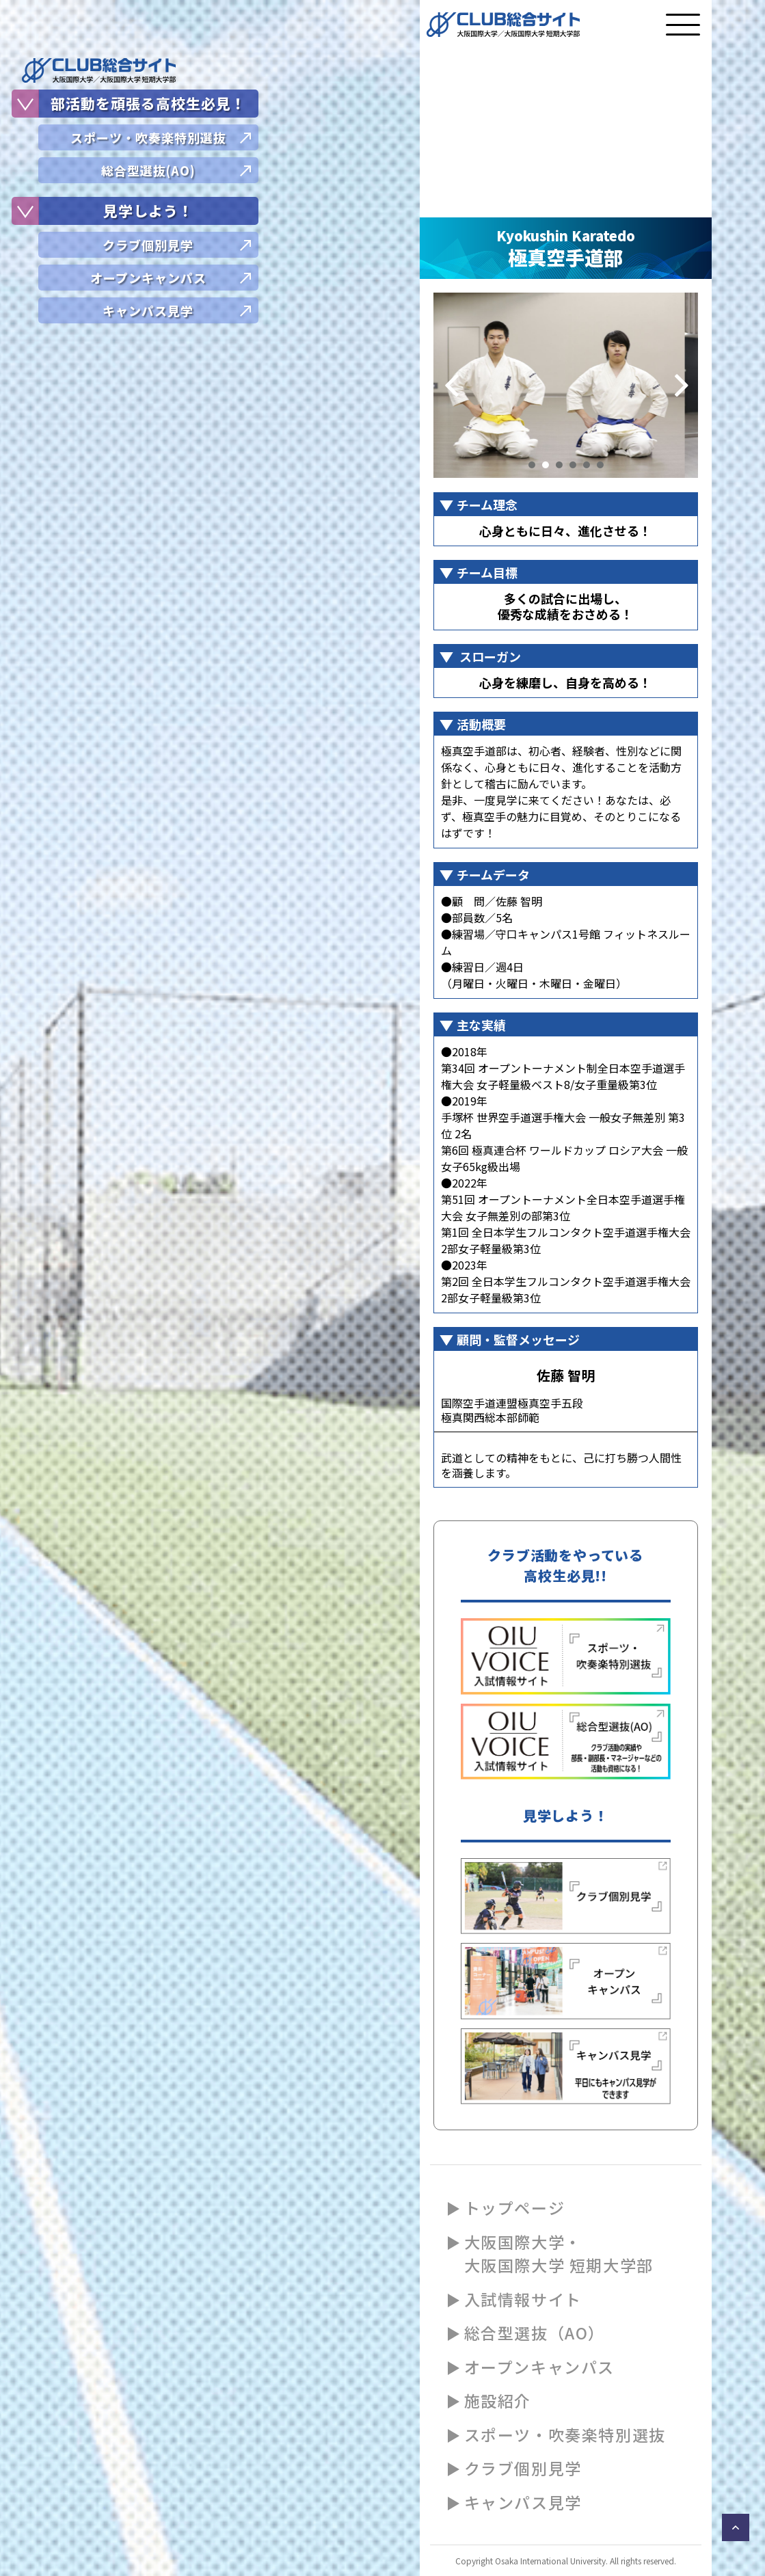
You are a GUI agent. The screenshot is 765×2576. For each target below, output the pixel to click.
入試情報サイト (523, 2299)
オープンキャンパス (539, 2366)
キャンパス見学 (523, 2502)
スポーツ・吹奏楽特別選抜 (565, 2434)
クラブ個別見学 (523, 2468)
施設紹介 (497, 2400)
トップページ (514, 2207)
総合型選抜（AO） (534, 2332)
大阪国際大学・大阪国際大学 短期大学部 (559, 2253)
